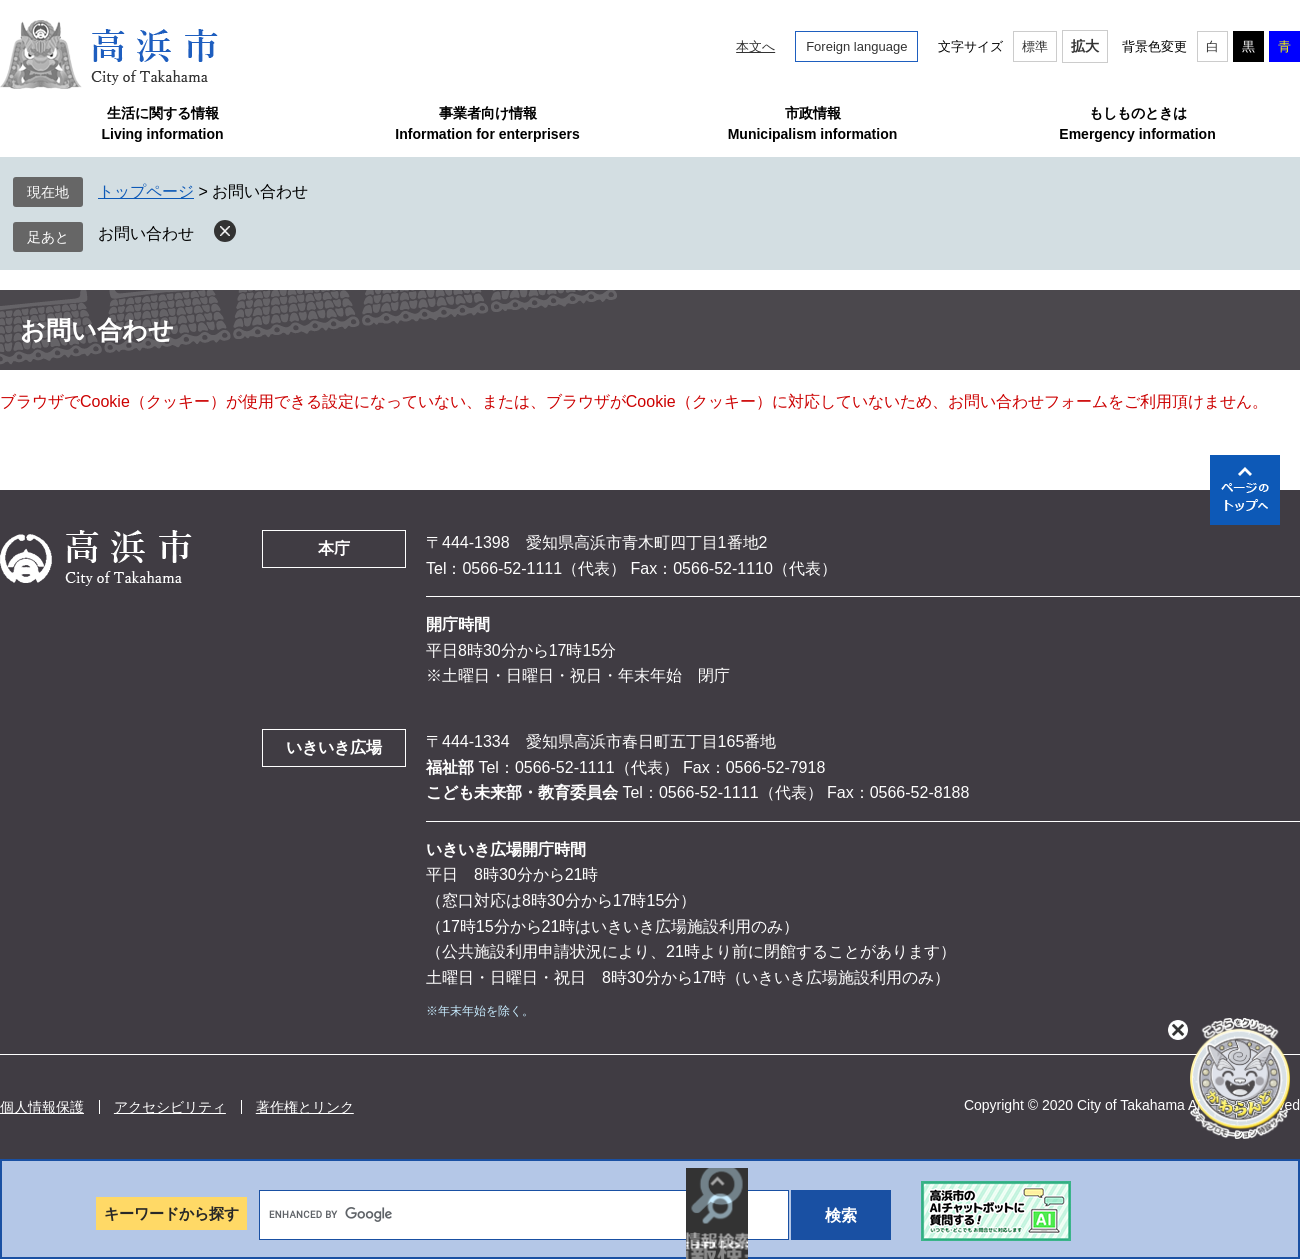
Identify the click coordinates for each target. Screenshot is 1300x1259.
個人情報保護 (42, 1107)
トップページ (146, 191)
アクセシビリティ (170, 1107)
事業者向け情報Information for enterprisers (487, 123)
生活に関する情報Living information (162, 123)
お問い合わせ (146, 233)
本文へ (755, 46)
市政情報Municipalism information (813, 123)
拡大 (1085, 46)
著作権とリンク (305, 1107)
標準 (1035, 46)
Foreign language (856, 46)
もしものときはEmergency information (1137, 123)
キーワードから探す (171, 1213)
